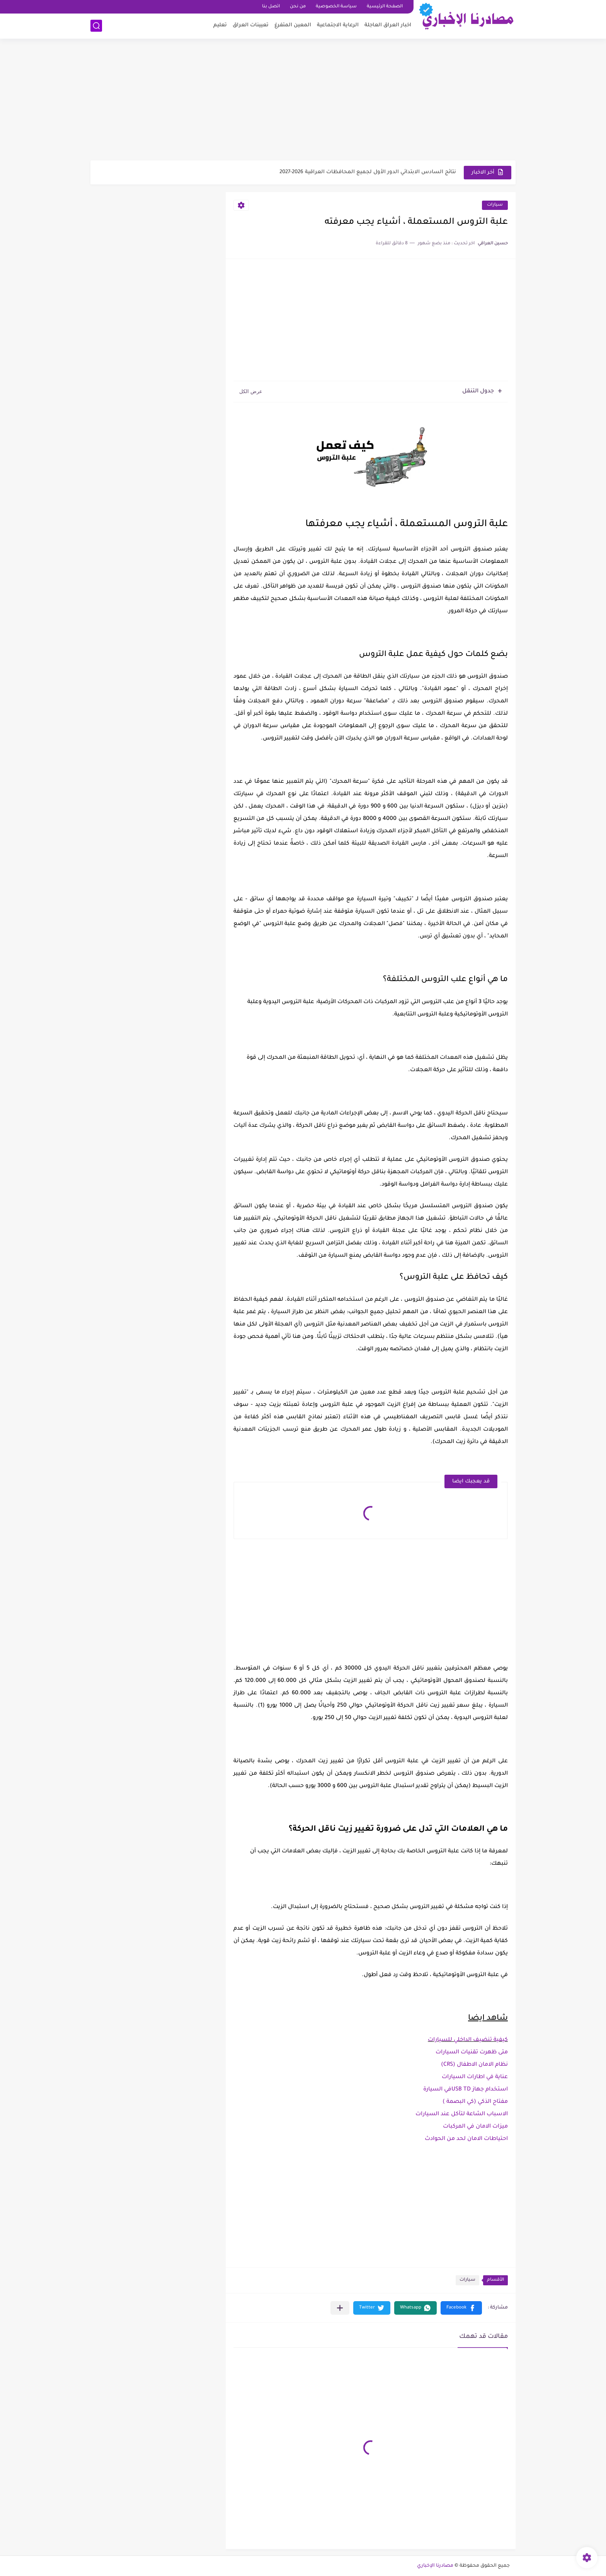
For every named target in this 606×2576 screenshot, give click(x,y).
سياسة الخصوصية (336, 6)
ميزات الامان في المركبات (475, 2127)
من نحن (298, 6)
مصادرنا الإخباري (435, 2566)
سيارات (495, 205)
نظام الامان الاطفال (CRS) (474, 2065)
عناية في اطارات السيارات (475, 2077)
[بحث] (96, 26)
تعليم (220, 25)
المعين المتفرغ (292, 25)
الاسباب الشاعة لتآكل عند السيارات (461, 2114)
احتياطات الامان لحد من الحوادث (466, 2139)
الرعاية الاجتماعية (338, 25)
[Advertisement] (303, 100)
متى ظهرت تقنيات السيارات (472, 2053)
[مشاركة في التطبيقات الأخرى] (339, 2308)
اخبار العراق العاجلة (387, 25)
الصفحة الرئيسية (385, 6)
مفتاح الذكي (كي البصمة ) (475, 2102)
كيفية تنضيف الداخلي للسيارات (468, 2040)
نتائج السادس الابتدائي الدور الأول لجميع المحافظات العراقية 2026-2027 (367, 172)
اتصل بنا (271, 6)
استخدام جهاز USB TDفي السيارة (465, 2090)
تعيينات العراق (251, 25)
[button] (461, 2308)
